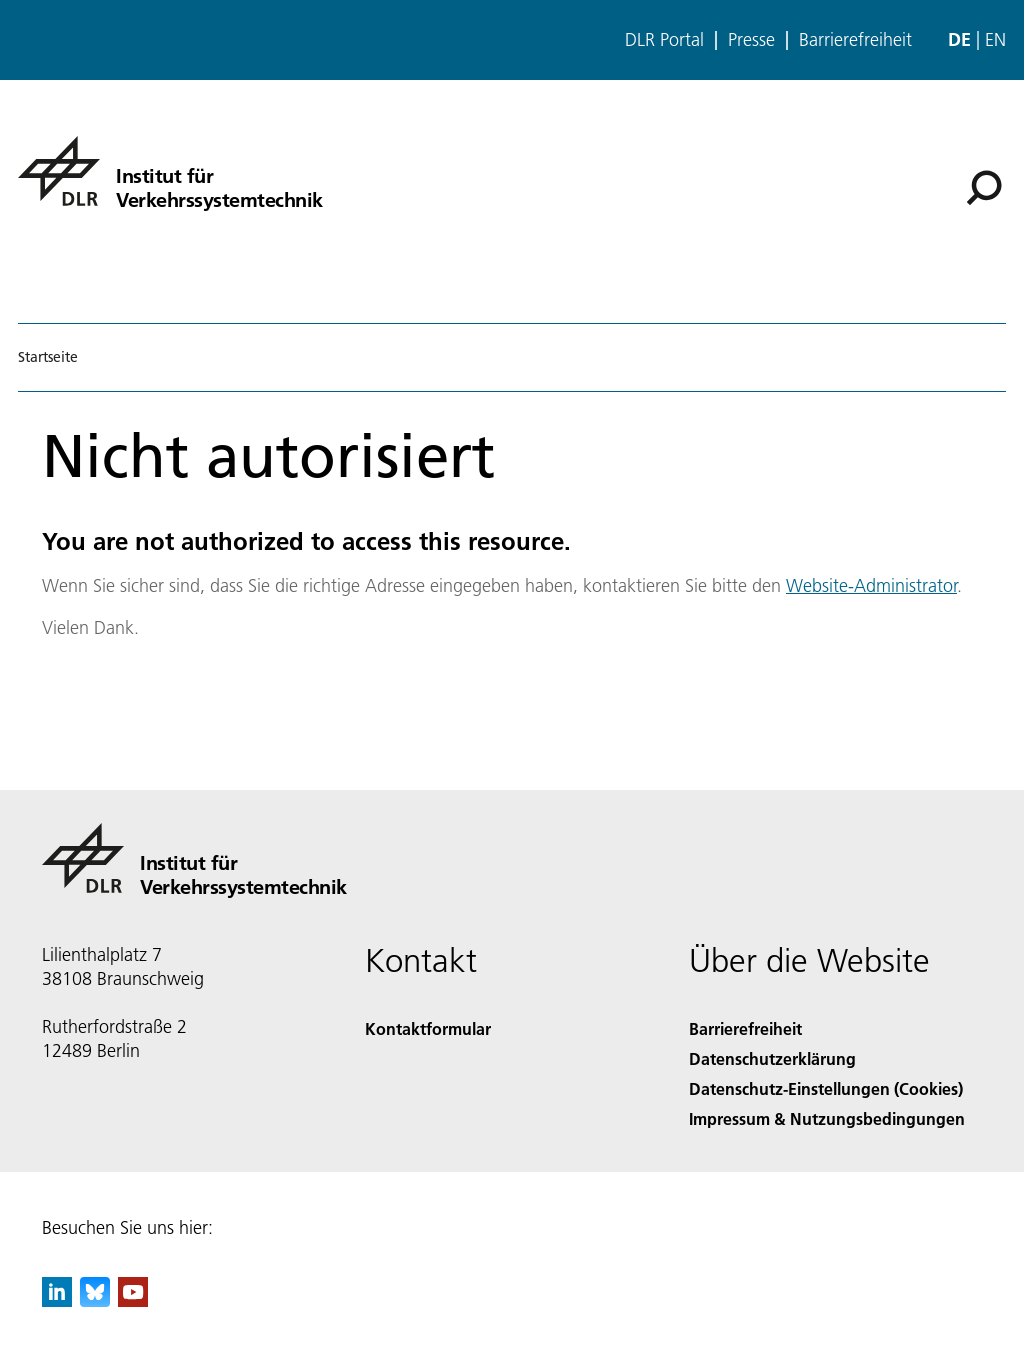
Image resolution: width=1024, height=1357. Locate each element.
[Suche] (984, 188)
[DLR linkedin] (57, 1300)
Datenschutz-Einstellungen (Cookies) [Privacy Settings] (826, 1088)
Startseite (48, 357)
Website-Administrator (871, 585)
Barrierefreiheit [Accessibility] (745, 1028)
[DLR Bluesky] (95, 1300)
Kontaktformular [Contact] (428, 1028)
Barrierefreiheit (855, 40)
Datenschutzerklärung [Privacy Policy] (772, 1058)
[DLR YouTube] (133, 1300)
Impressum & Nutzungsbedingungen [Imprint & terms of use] (827, 1118)
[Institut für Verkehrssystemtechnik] (170, 171)
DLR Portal (664, 40)
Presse (751, 40)
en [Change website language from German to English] (995, 39)
